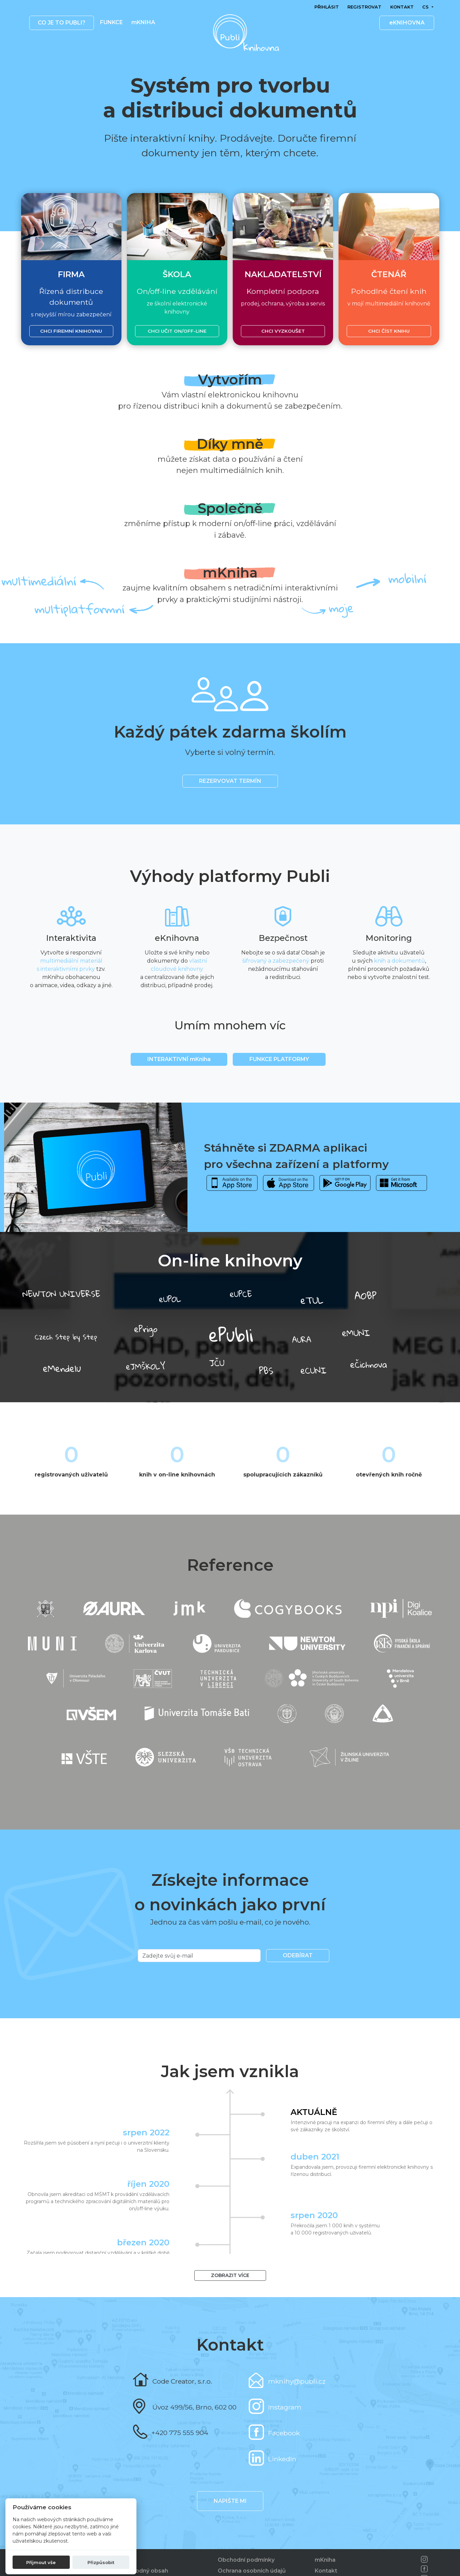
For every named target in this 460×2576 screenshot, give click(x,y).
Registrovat (364, 7)
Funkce (111, 22)
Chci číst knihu (389, 331)
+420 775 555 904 (179, 2433)
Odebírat (298, 1955)
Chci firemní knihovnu (71, 331)
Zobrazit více (230, 2275)
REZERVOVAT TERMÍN (230, 781)
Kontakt (402, 7)
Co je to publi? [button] (61, 22)
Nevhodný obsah (144, 2570)
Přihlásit (326, 7)
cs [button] (426, 7)
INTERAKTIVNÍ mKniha (179, 1059)
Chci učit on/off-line (177, 331)
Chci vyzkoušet (283, 331)
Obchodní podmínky (246, 2560)
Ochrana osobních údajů (252, 2570)
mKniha (325, 2560)
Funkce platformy (279, 1059)
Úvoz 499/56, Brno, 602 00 (194, 2407)
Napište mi (230, 2501)
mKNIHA (143, 22)
